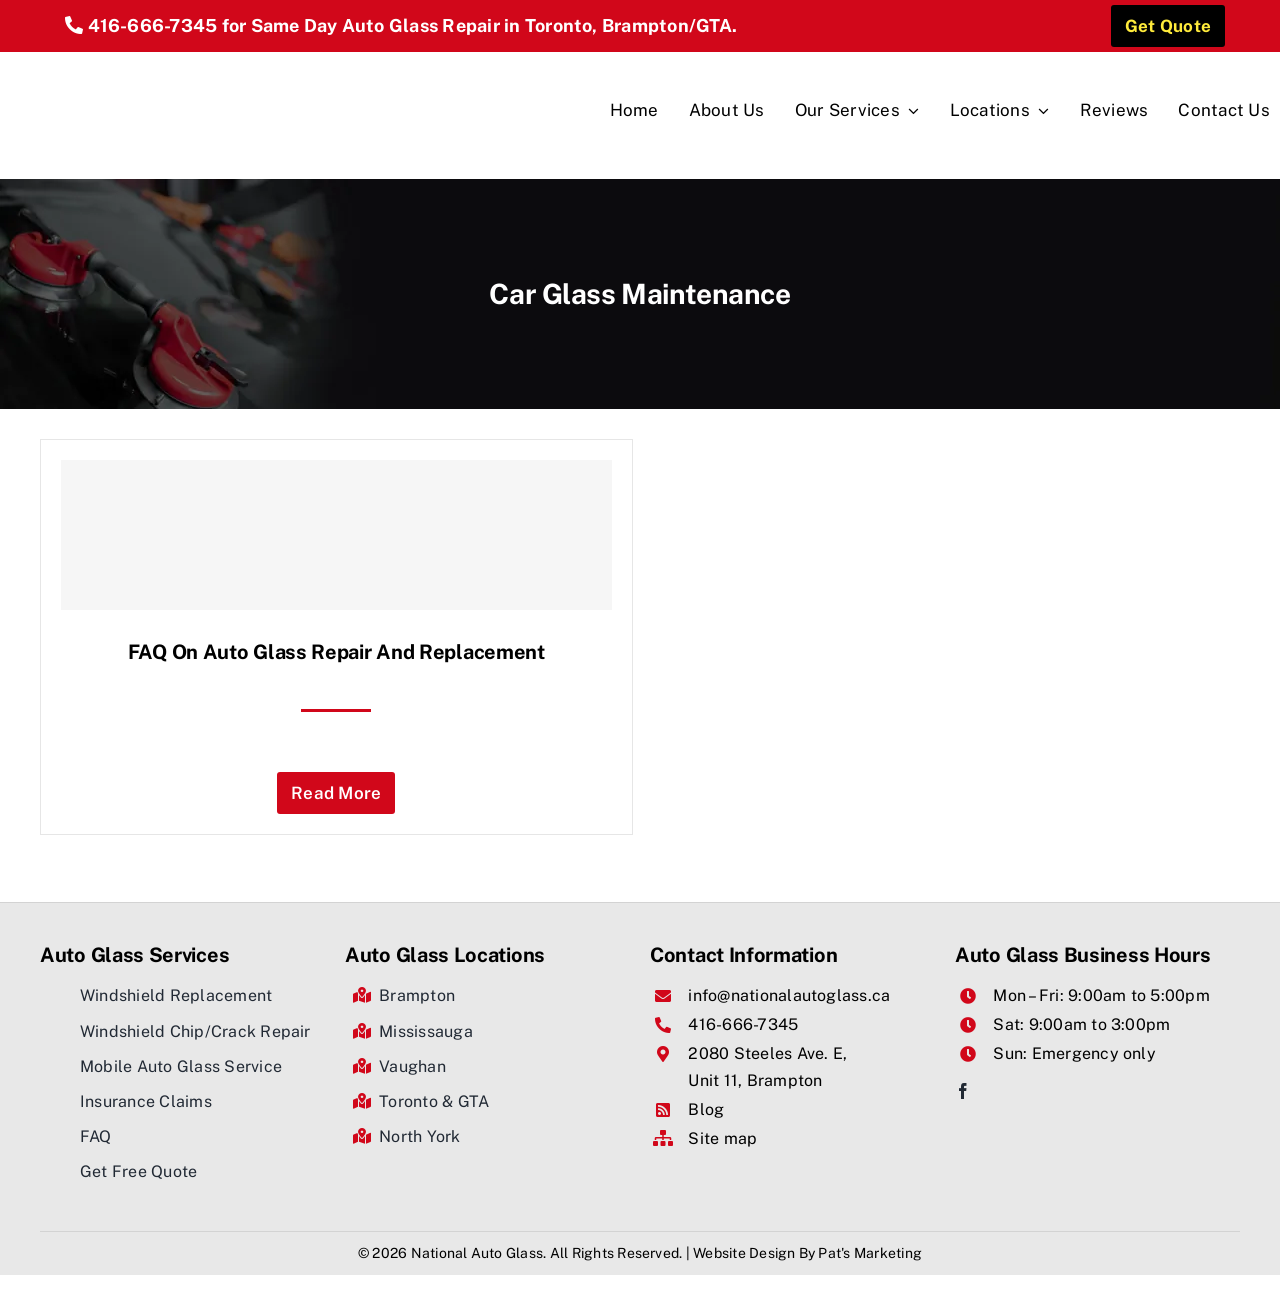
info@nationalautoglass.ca (789, 995)
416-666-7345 (153, 25)
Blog (706, 1109)
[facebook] (963, 1091)
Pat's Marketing (870, 1253)
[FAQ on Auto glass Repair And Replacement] (336, 535)
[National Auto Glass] (141, 59)
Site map (722, 1138)
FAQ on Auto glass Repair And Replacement (336, 652)
